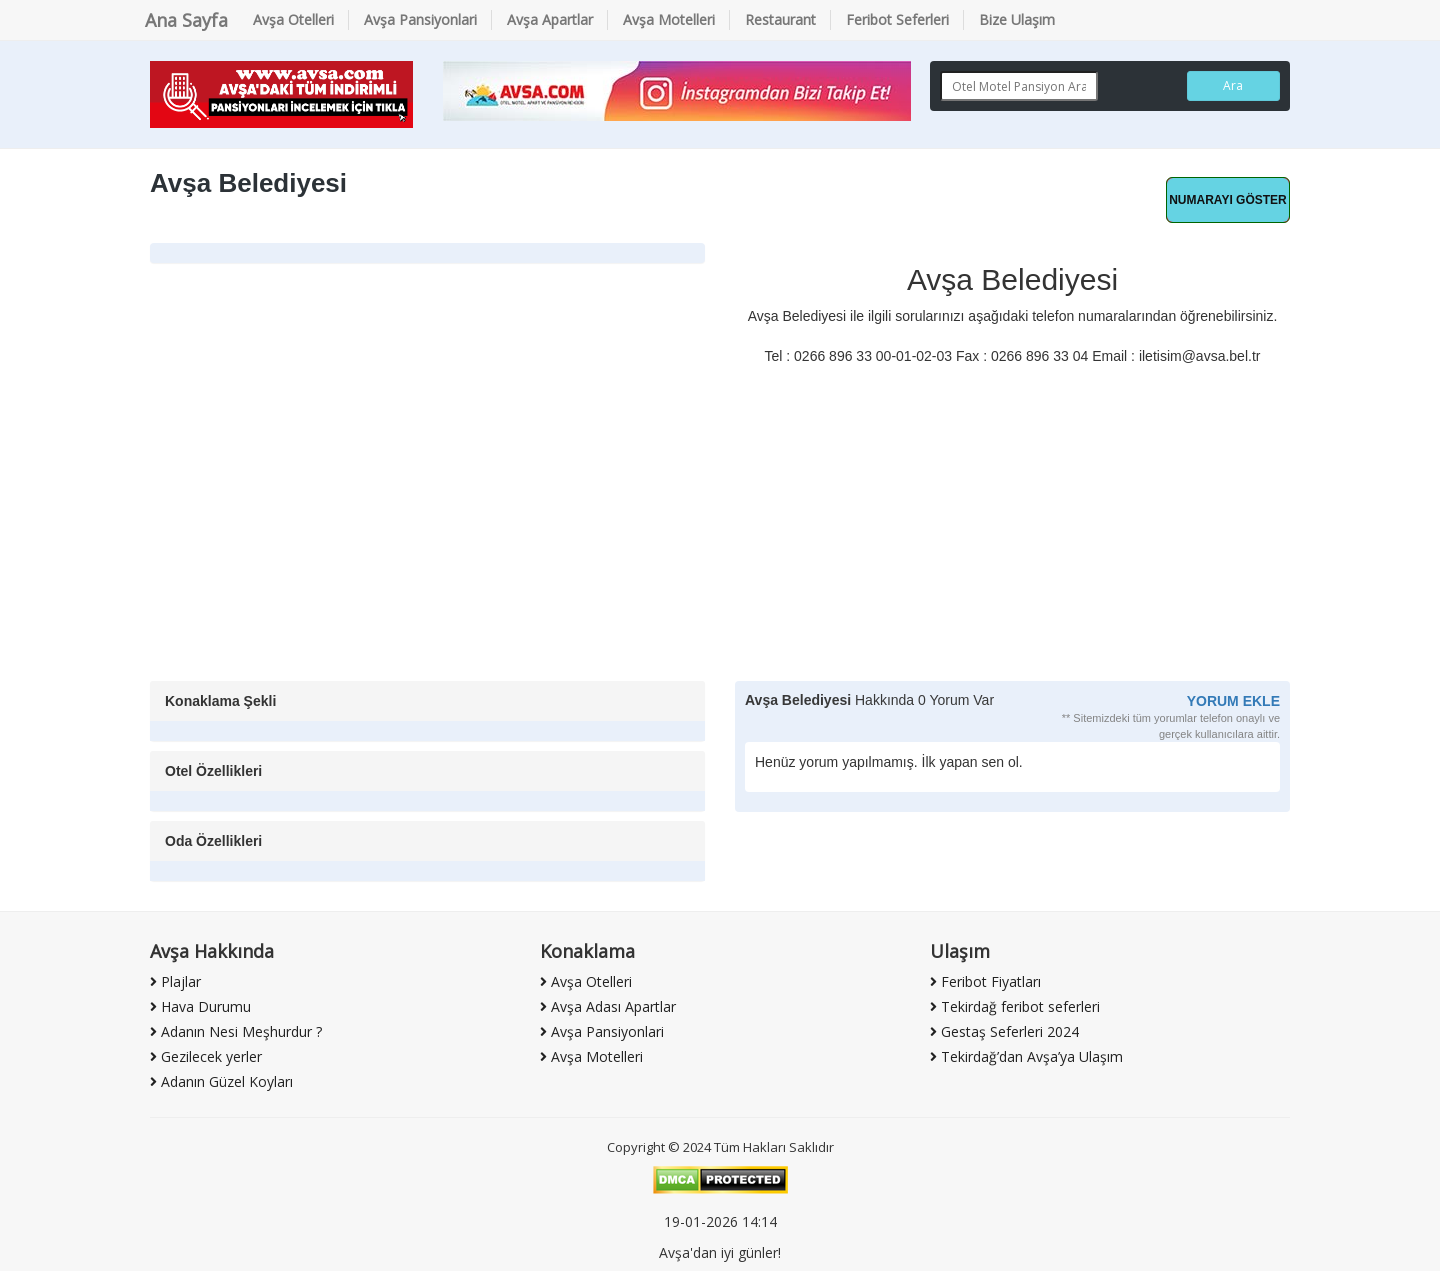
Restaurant (780, 19)
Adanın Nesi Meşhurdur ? (236, 1031)
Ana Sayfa (186, 20)
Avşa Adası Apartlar (608, 1006)
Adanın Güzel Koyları (221, 1081)
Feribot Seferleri (897, 19)
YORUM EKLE (1233, 701)
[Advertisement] (720, 531)
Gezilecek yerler (206, 1056)
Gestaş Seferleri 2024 (1004, 1031)
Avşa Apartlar (550, 19)
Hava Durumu (200, 1006)
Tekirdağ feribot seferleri (1015, 1006)
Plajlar (175, 981)
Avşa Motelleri (669, 19)
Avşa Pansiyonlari (420, 19)
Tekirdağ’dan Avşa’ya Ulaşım (1026, 1056)
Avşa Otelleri (293, 19)
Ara (1233, 85)
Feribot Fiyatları (985, 981)
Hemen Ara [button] (1228, 200)
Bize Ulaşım (1017, 19)
